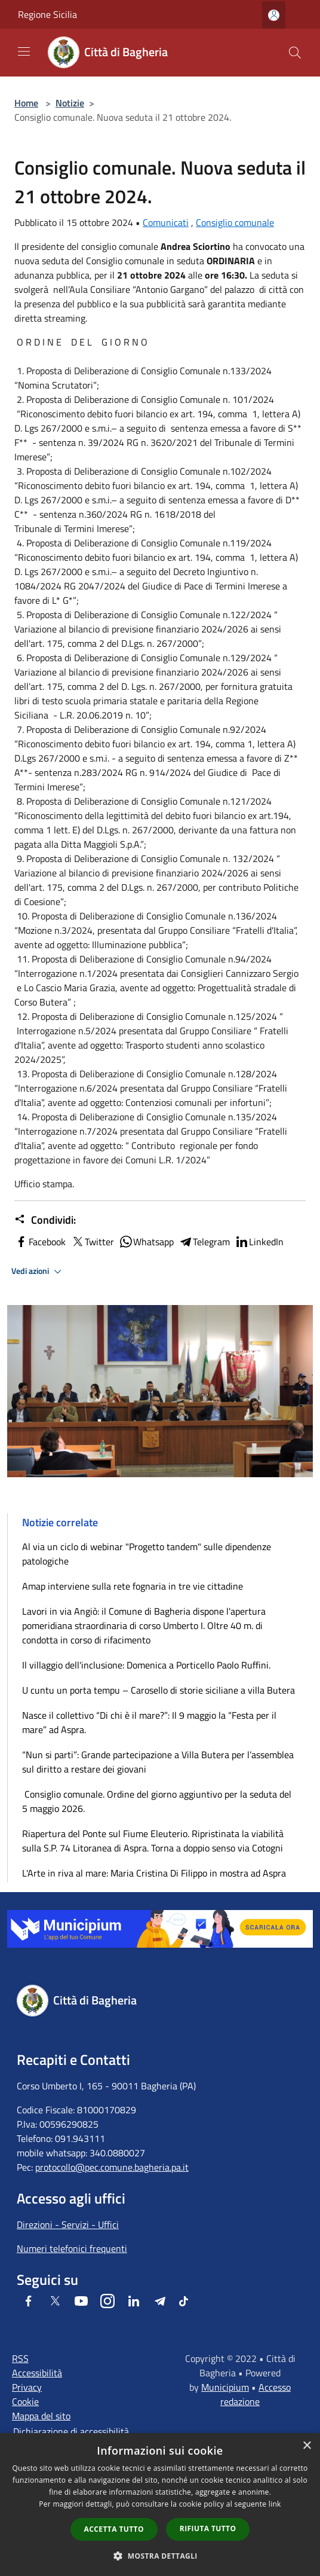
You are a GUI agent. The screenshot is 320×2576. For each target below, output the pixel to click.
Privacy (27, 2387)
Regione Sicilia (47, 14)
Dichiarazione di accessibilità (71, 2431)
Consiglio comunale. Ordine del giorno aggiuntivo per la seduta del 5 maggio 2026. (156, 1801)
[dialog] (160, 2504)
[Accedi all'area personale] (273, 15)
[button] (160, 2556)
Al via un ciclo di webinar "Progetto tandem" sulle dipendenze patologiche (146, 1553)
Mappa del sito (41, 2416)
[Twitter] (55, 2301)
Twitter (92, 1241)
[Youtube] (81, 2301)
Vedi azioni (38, 1271)
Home (26, 103)
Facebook (40, 1241)
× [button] (306, 2445)
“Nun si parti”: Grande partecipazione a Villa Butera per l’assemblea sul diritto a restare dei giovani (158, 1761)
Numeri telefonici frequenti (72, 2248)
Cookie (25, 2401)
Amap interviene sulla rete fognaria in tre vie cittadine (132, 1586)
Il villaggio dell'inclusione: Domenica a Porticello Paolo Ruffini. (146, 1665)
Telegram (204, 1241)
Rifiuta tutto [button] (208, 2528)
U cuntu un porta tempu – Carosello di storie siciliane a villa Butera (158, 1690)
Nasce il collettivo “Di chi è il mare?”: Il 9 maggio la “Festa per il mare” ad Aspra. (149, 1722)
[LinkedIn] (134, 2301)
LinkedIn (259, 1241)
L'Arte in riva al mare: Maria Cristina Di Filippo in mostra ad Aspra (154, 1873)
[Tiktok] (183, 2301)
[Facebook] (29, 2301)
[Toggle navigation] (24, 51)
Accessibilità (37, 2373)
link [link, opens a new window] (275, 2504)
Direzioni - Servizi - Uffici (68, 2224)
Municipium (225, 2387)
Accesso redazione (255, 2394)
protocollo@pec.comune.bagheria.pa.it (112, 2167)
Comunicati (166, 222)
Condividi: (45, 1220)
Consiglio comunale (235, 222)
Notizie (70, 103)
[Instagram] (107, 2301)
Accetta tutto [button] (114, 2529)
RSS (20, 2358)
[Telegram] (160, 2301)
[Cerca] (295, 52)
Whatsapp (146, 1241)
